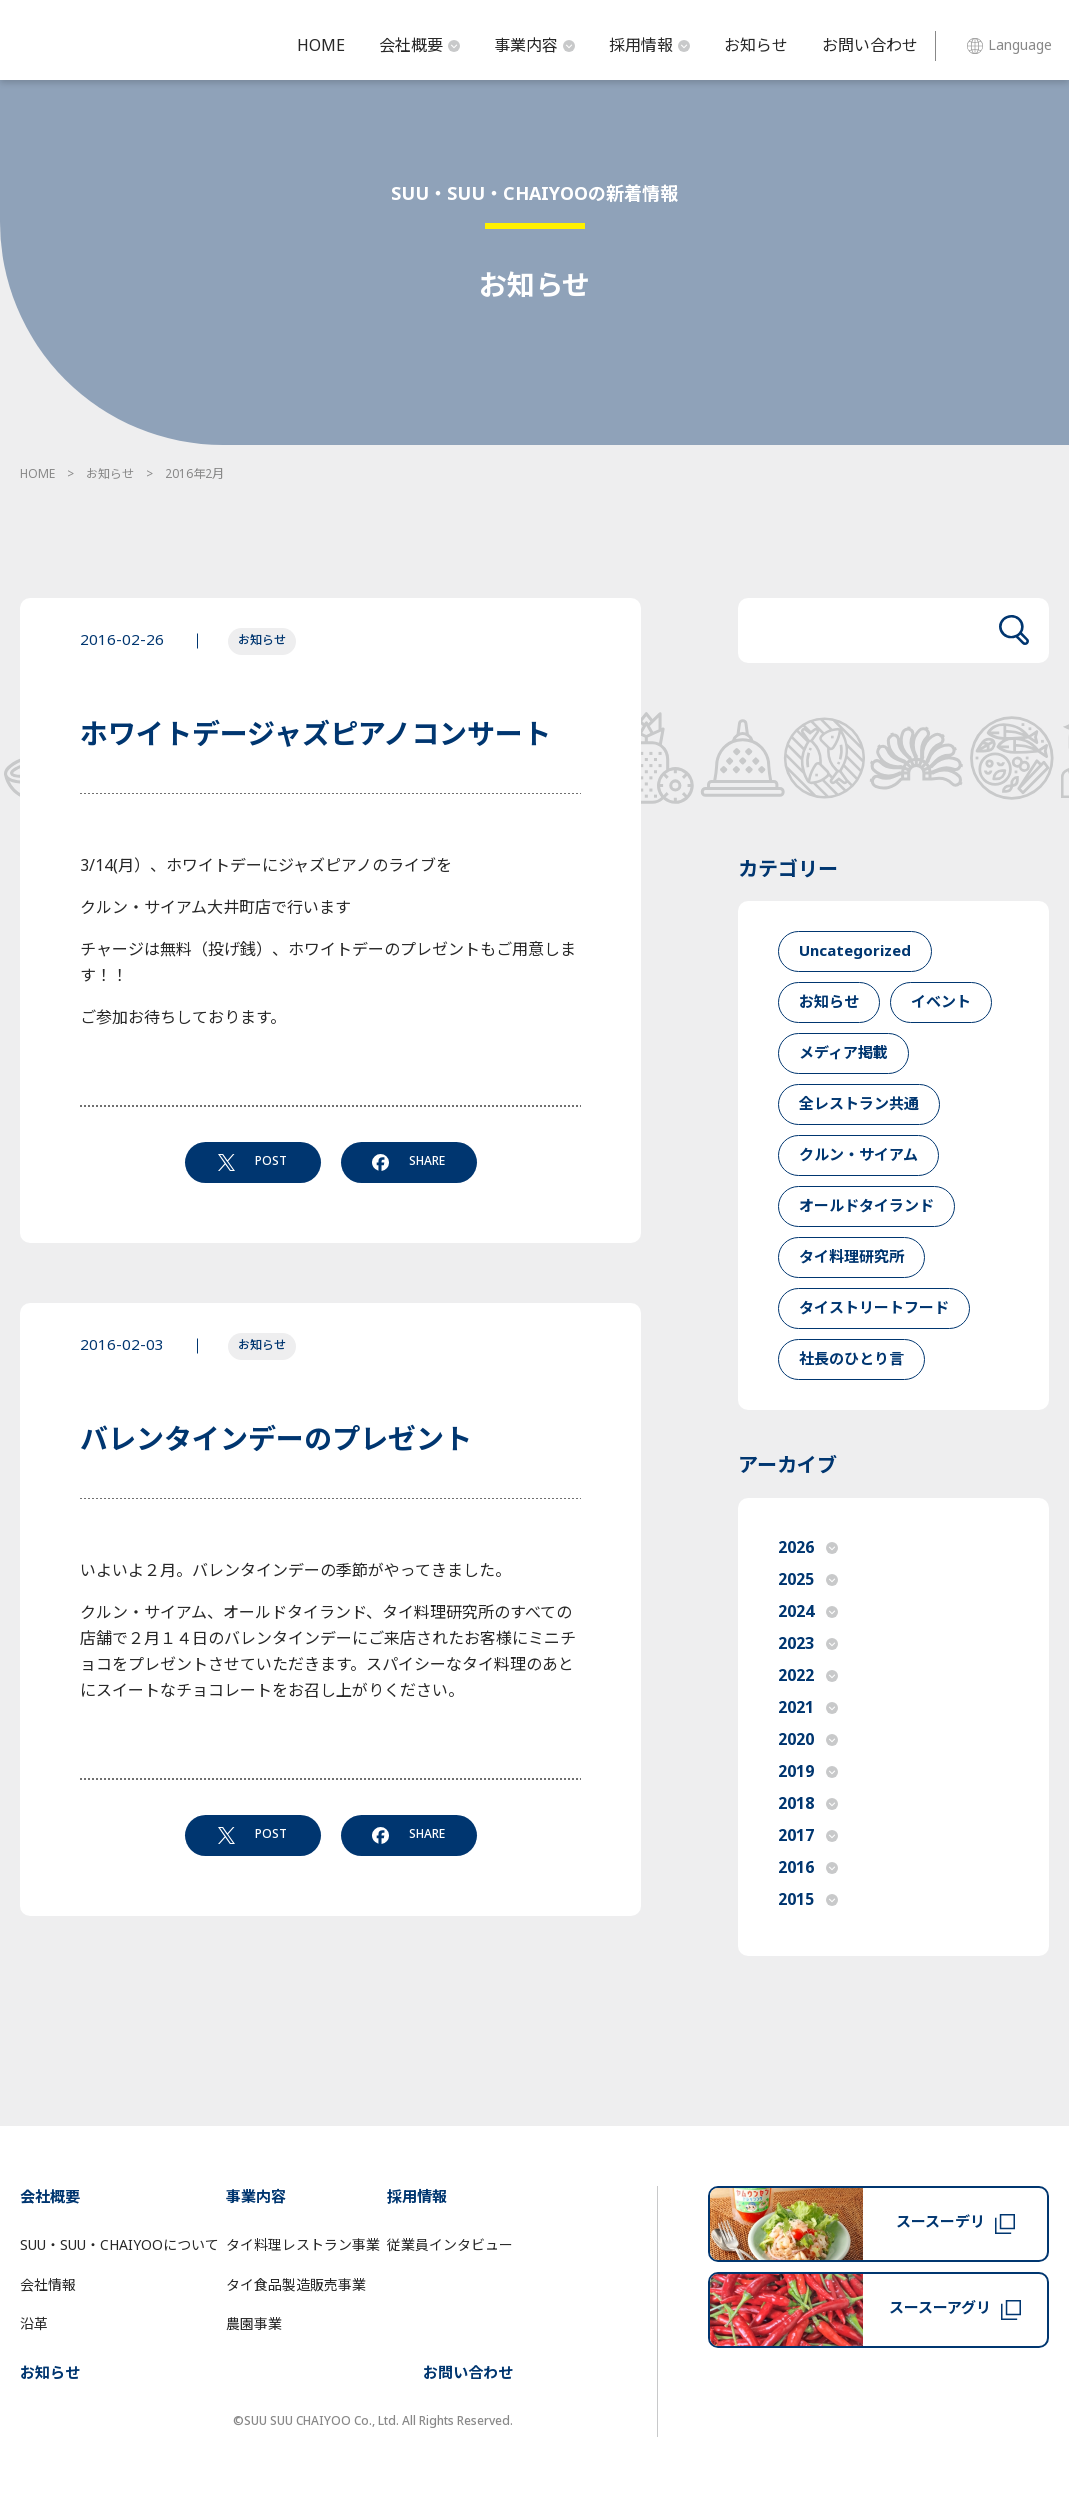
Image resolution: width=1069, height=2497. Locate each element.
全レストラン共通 (859, 1104)
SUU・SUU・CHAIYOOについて (119, 2245)
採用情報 (649, 46)
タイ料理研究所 (851, 1257)
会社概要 (419, 46)
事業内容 (534, 46)
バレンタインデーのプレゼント (276, 1440)
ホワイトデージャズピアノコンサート (315, 735)
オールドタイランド (866, 1206)
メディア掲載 (843, 1053)
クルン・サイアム (858, 1155)
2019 (808, 1772)
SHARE (408, 1161)
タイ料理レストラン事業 (303, 2245)
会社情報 (48, 2285)
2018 (808, 1804)
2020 (808, 1740)
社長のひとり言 (851, 1359)
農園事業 (254, 2324)
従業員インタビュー (450, 2245)
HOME (321, 46)
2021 (808, 1708)
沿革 (34, 2324)
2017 (808, 1836)
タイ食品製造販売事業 (296, 2285)
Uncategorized (855, 951)
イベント (941, 1002)
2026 (808, 1548)
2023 (808, 1644)
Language (1009, 45)
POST (252, 1161)
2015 (808, 1900)
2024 (808, 1612)
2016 (808, 1868)
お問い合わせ (870, 46)
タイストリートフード (874, 1308)
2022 (808, 1676)
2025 (808, 1580)
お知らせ (756, 46)
